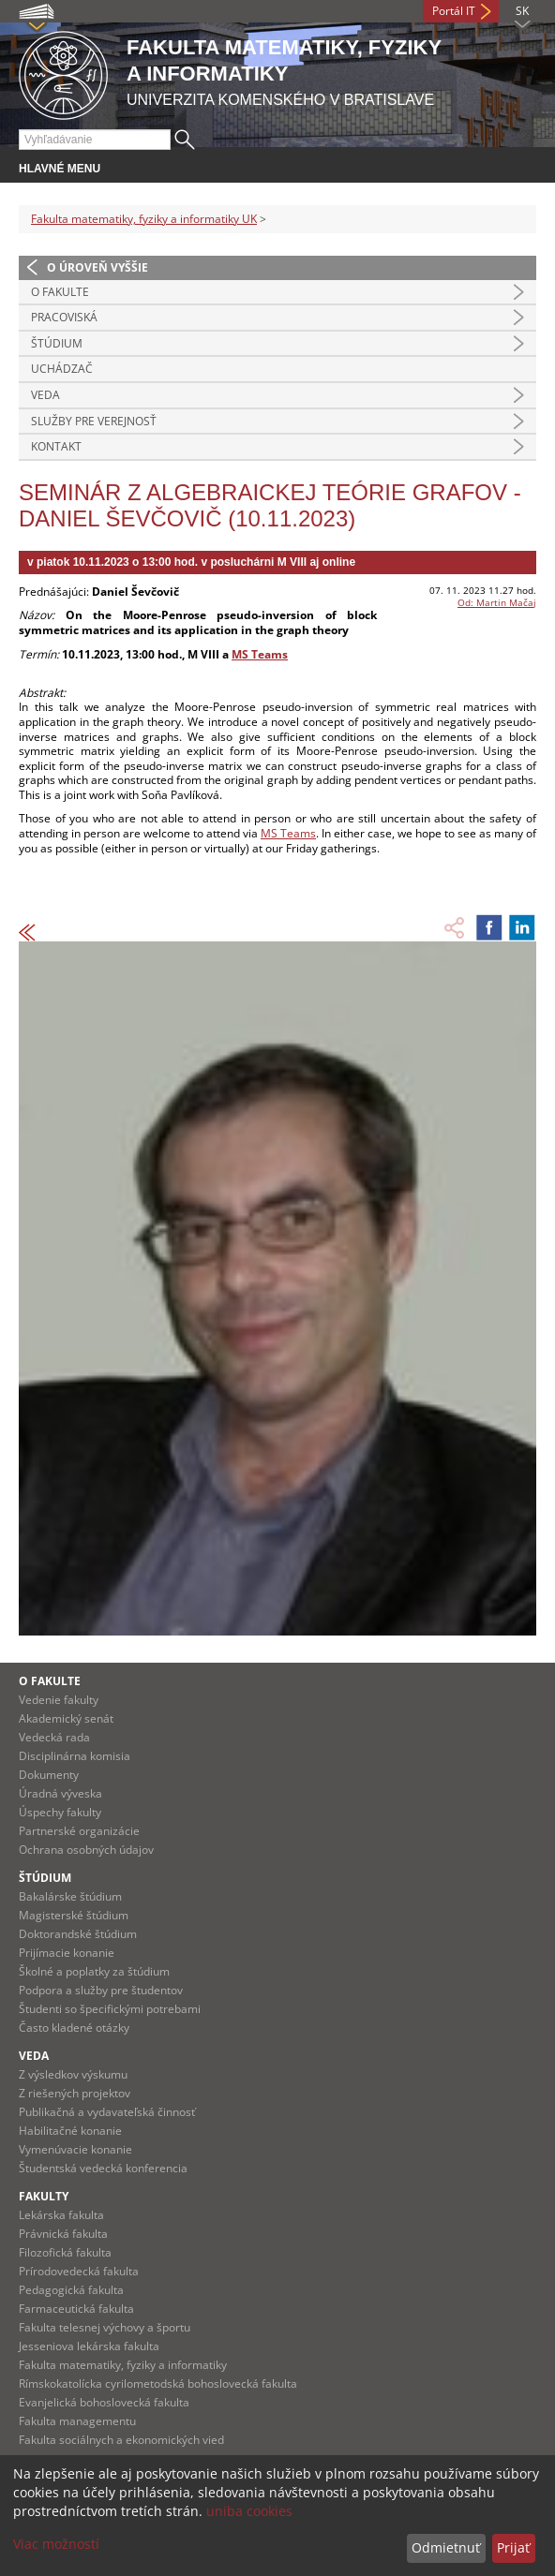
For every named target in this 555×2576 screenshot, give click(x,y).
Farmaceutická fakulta (76, 2309)
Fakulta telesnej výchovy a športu (104, 2327)
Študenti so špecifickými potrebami (110, 2009)
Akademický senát (66, 1718)
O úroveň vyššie (97, 267)
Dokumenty (49, 1775)
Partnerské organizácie (79, 1831)
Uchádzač (62, 369)
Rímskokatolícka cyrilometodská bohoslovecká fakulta (158, 2383)
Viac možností (56, 2544)
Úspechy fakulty (60, 1812)
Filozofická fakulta (65, 2252)
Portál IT (453, 11)
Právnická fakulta (63, 2234)
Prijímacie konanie (66, 1953)
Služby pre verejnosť (94, 421)
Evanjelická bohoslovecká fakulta (104, 2402)
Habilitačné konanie (70, 2131)
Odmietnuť (446, 2547)
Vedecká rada (54, 1737)
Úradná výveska (60, 1793)
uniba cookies (249, 2511)
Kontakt (56, 446)
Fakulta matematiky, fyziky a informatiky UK (144, 219)
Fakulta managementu (77, 2421)
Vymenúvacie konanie (75, 2149)
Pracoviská (64, 317)
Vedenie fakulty (58, 1700)
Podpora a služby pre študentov (101, 1990)
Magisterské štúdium (73, 1915)
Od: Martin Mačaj (497, 602)
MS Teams (260, 654)
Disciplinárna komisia (74, 1756)
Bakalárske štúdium (70, 1896)
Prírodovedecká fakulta (79, 2271)
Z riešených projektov (74, 2093)
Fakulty (43, 2196)
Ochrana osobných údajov (86, 1850)
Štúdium (56, 343)
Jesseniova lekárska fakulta (89, 2346)
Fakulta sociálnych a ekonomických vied (121, 2440)
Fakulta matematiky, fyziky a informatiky (123, 2365)
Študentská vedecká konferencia (103, 2168)
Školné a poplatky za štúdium (94, 1971)
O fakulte (60, 292)
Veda (45, 395)
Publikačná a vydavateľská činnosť (107, 2112)
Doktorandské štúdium (78, 1934)
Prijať (513, 2547)
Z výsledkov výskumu (73, 2074)
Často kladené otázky (74, 2028)
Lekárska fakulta (61, 2215)
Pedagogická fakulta (71, 2290)
